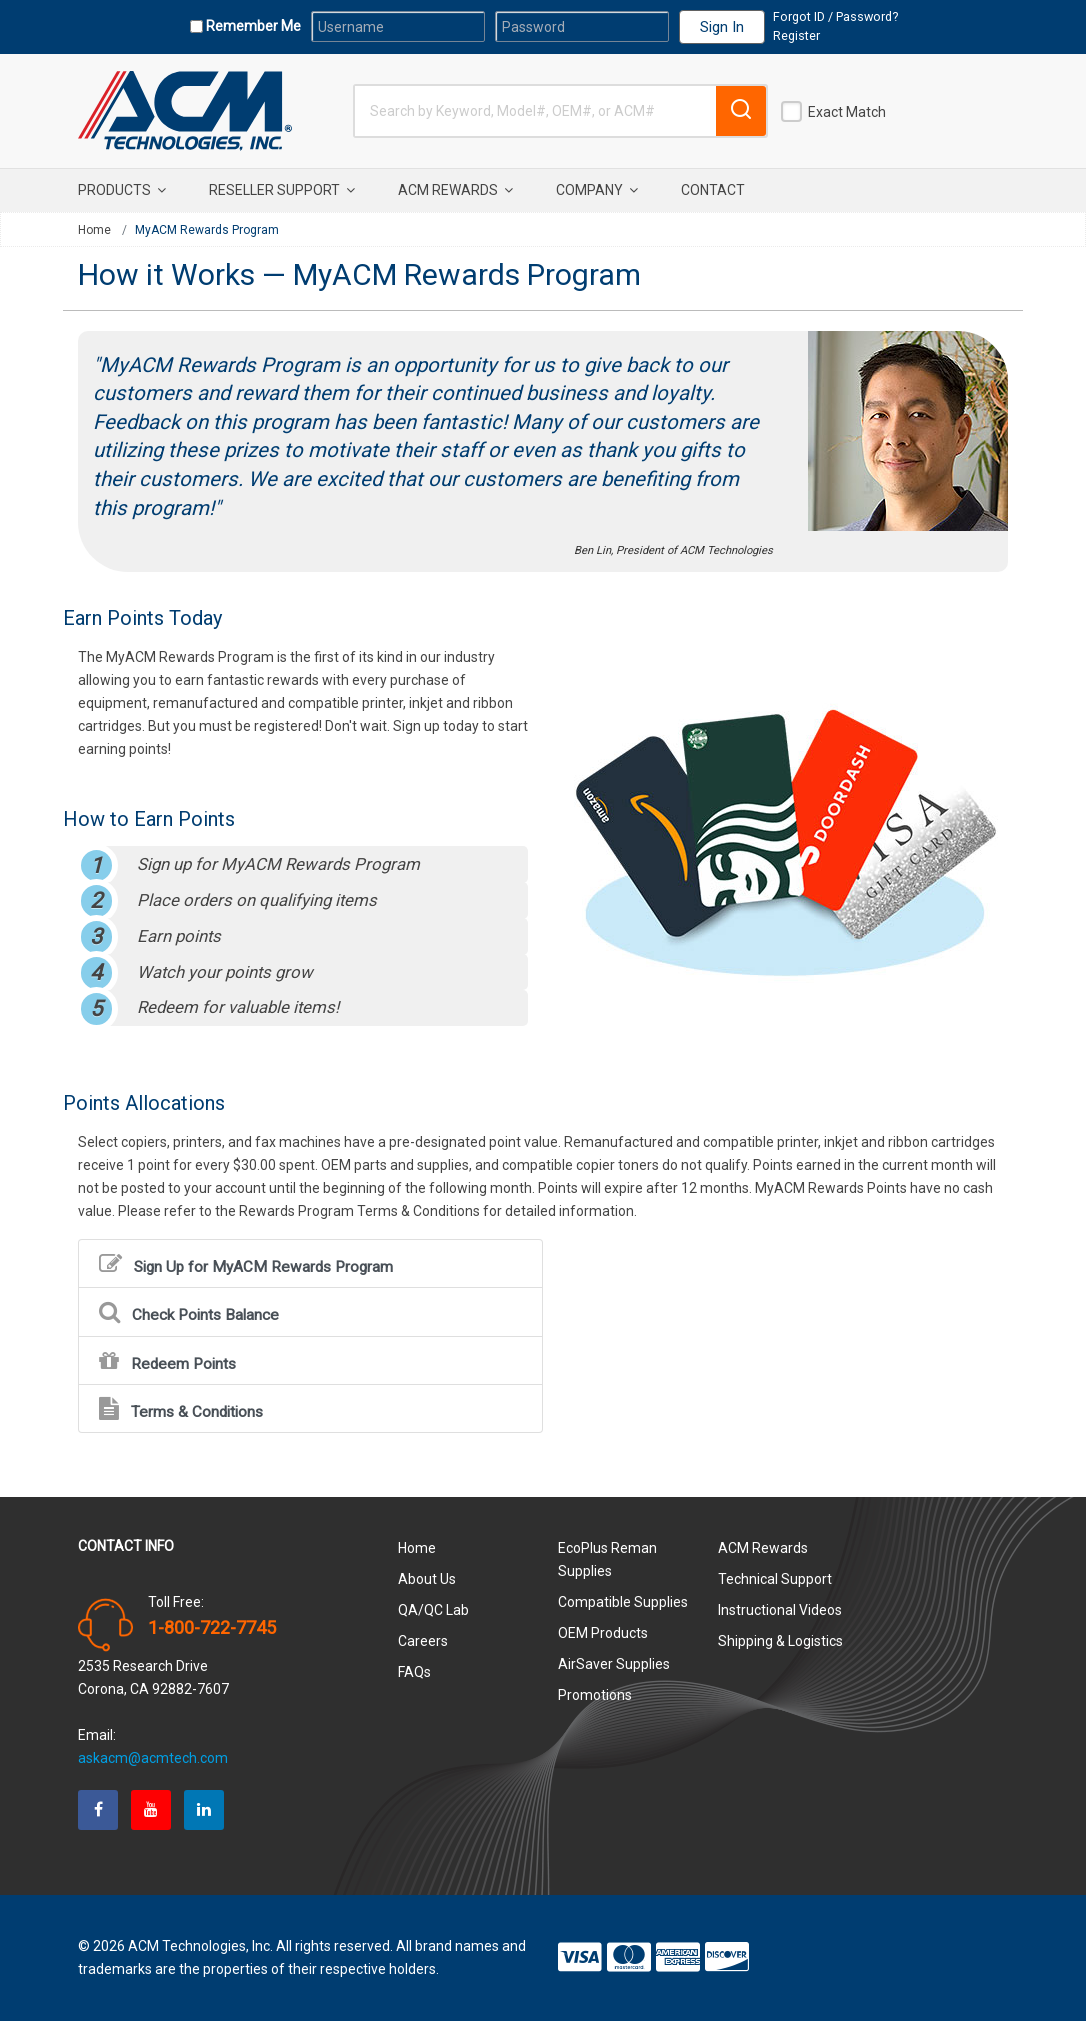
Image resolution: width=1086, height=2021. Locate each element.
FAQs (414, 1672)
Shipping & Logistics (780, 1641)
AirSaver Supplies (614, 1664)
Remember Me (252, 26)
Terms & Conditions (181, 1408)
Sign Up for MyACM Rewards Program (246, 1263)
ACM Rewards (455, 190)
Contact (713, 190)
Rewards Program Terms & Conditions (359, 1211)
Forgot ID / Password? (835, 16)
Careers (423, 1641)
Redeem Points (167, 1360)
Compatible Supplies (623, 1602)
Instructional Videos (780, 1610)
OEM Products (603, 1633)
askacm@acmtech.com (153, 1758)
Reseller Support (282, 190)
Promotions (595, 1695)
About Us (427, 1579)
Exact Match (847, 112)
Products (122, 190)
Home (94, 230)
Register (796, 35)
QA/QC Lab (433, 1610)
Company (597, 190)
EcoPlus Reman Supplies (607, 1559)
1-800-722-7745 (212, 1628)
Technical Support (775, 1579)
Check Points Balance (189, 1311)
